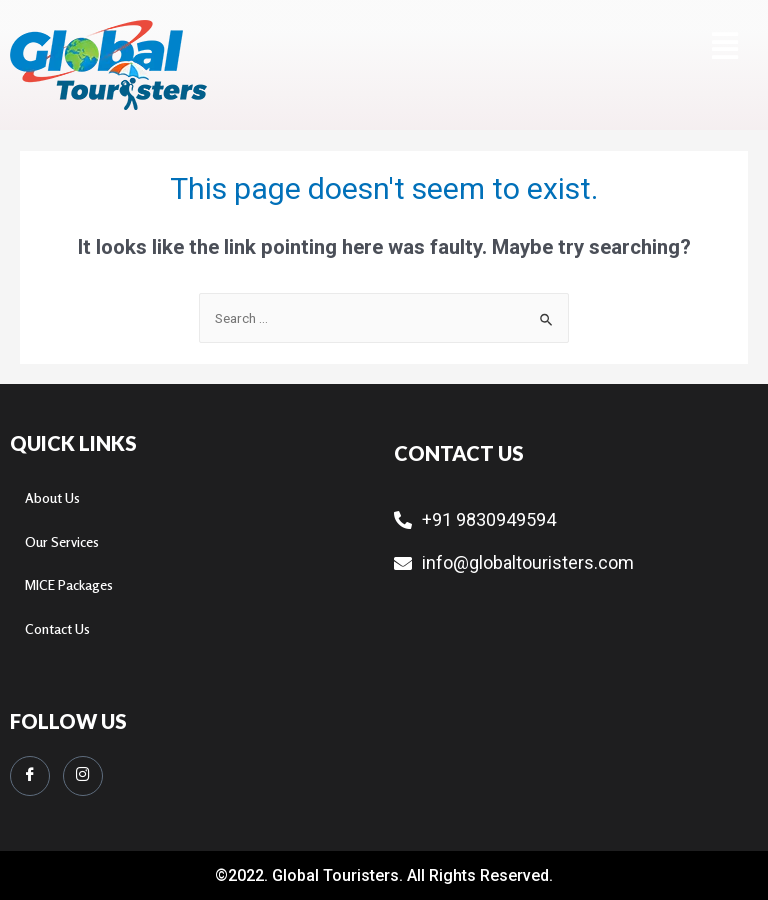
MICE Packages (69, 585)
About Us (52, 498)
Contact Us (57, 629)
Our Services (62, 542)
